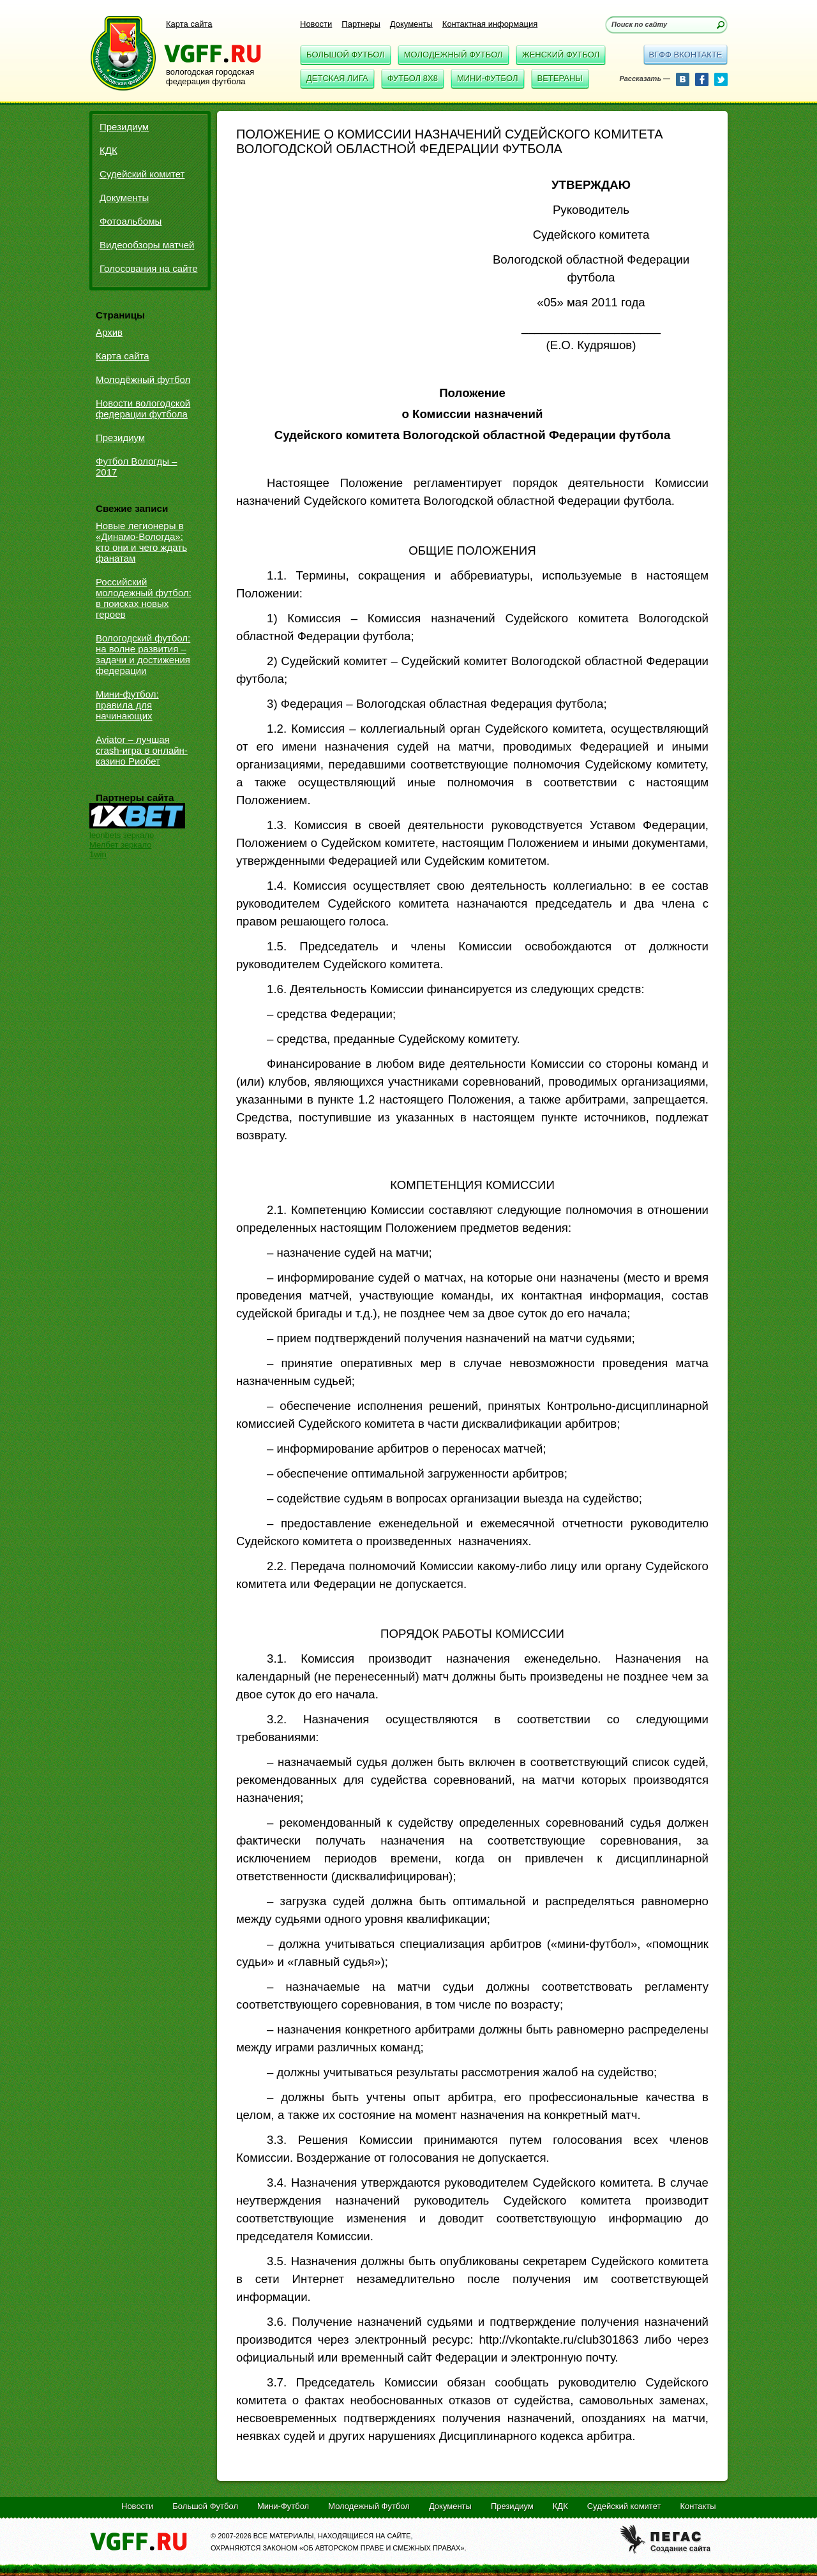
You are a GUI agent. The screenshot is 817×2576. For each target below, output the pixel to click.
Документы (411, 24)
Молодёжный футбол (143, 379)
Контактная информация (489, 24)
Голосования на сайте (149, 268)
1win (98, 854)
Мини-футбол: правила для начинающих (127, 705)
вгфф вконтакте (685, 54)
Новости (316, 24)
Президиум (124, 126)
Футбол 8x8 (412, 78)
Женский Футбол (561, 54)
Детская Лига (337, 78)
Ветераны (560, 78)
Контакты (698, 2506)
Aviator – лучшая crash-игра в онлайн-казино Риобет (142, 750)
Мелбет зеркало (120, 845)
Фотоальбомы (130, 221)
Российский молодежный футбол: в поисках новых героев (143, 598)
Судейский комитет (142, 173)
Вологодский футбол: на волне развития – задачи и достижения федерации (143, 654)
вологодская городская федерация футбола (210, 76)
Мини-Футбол (487, 78)
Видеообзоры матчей (147, 244)
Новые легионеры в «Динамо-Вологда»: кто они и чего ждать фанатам (141, 542)
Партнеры (360, 24)
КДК (108, 150)
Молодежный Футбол (453, 54)
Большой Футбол (345, 54)
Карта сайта (189, 24)
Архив (109, 332)
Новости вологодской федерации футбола (143, 408)
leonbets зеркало (121, 835)
